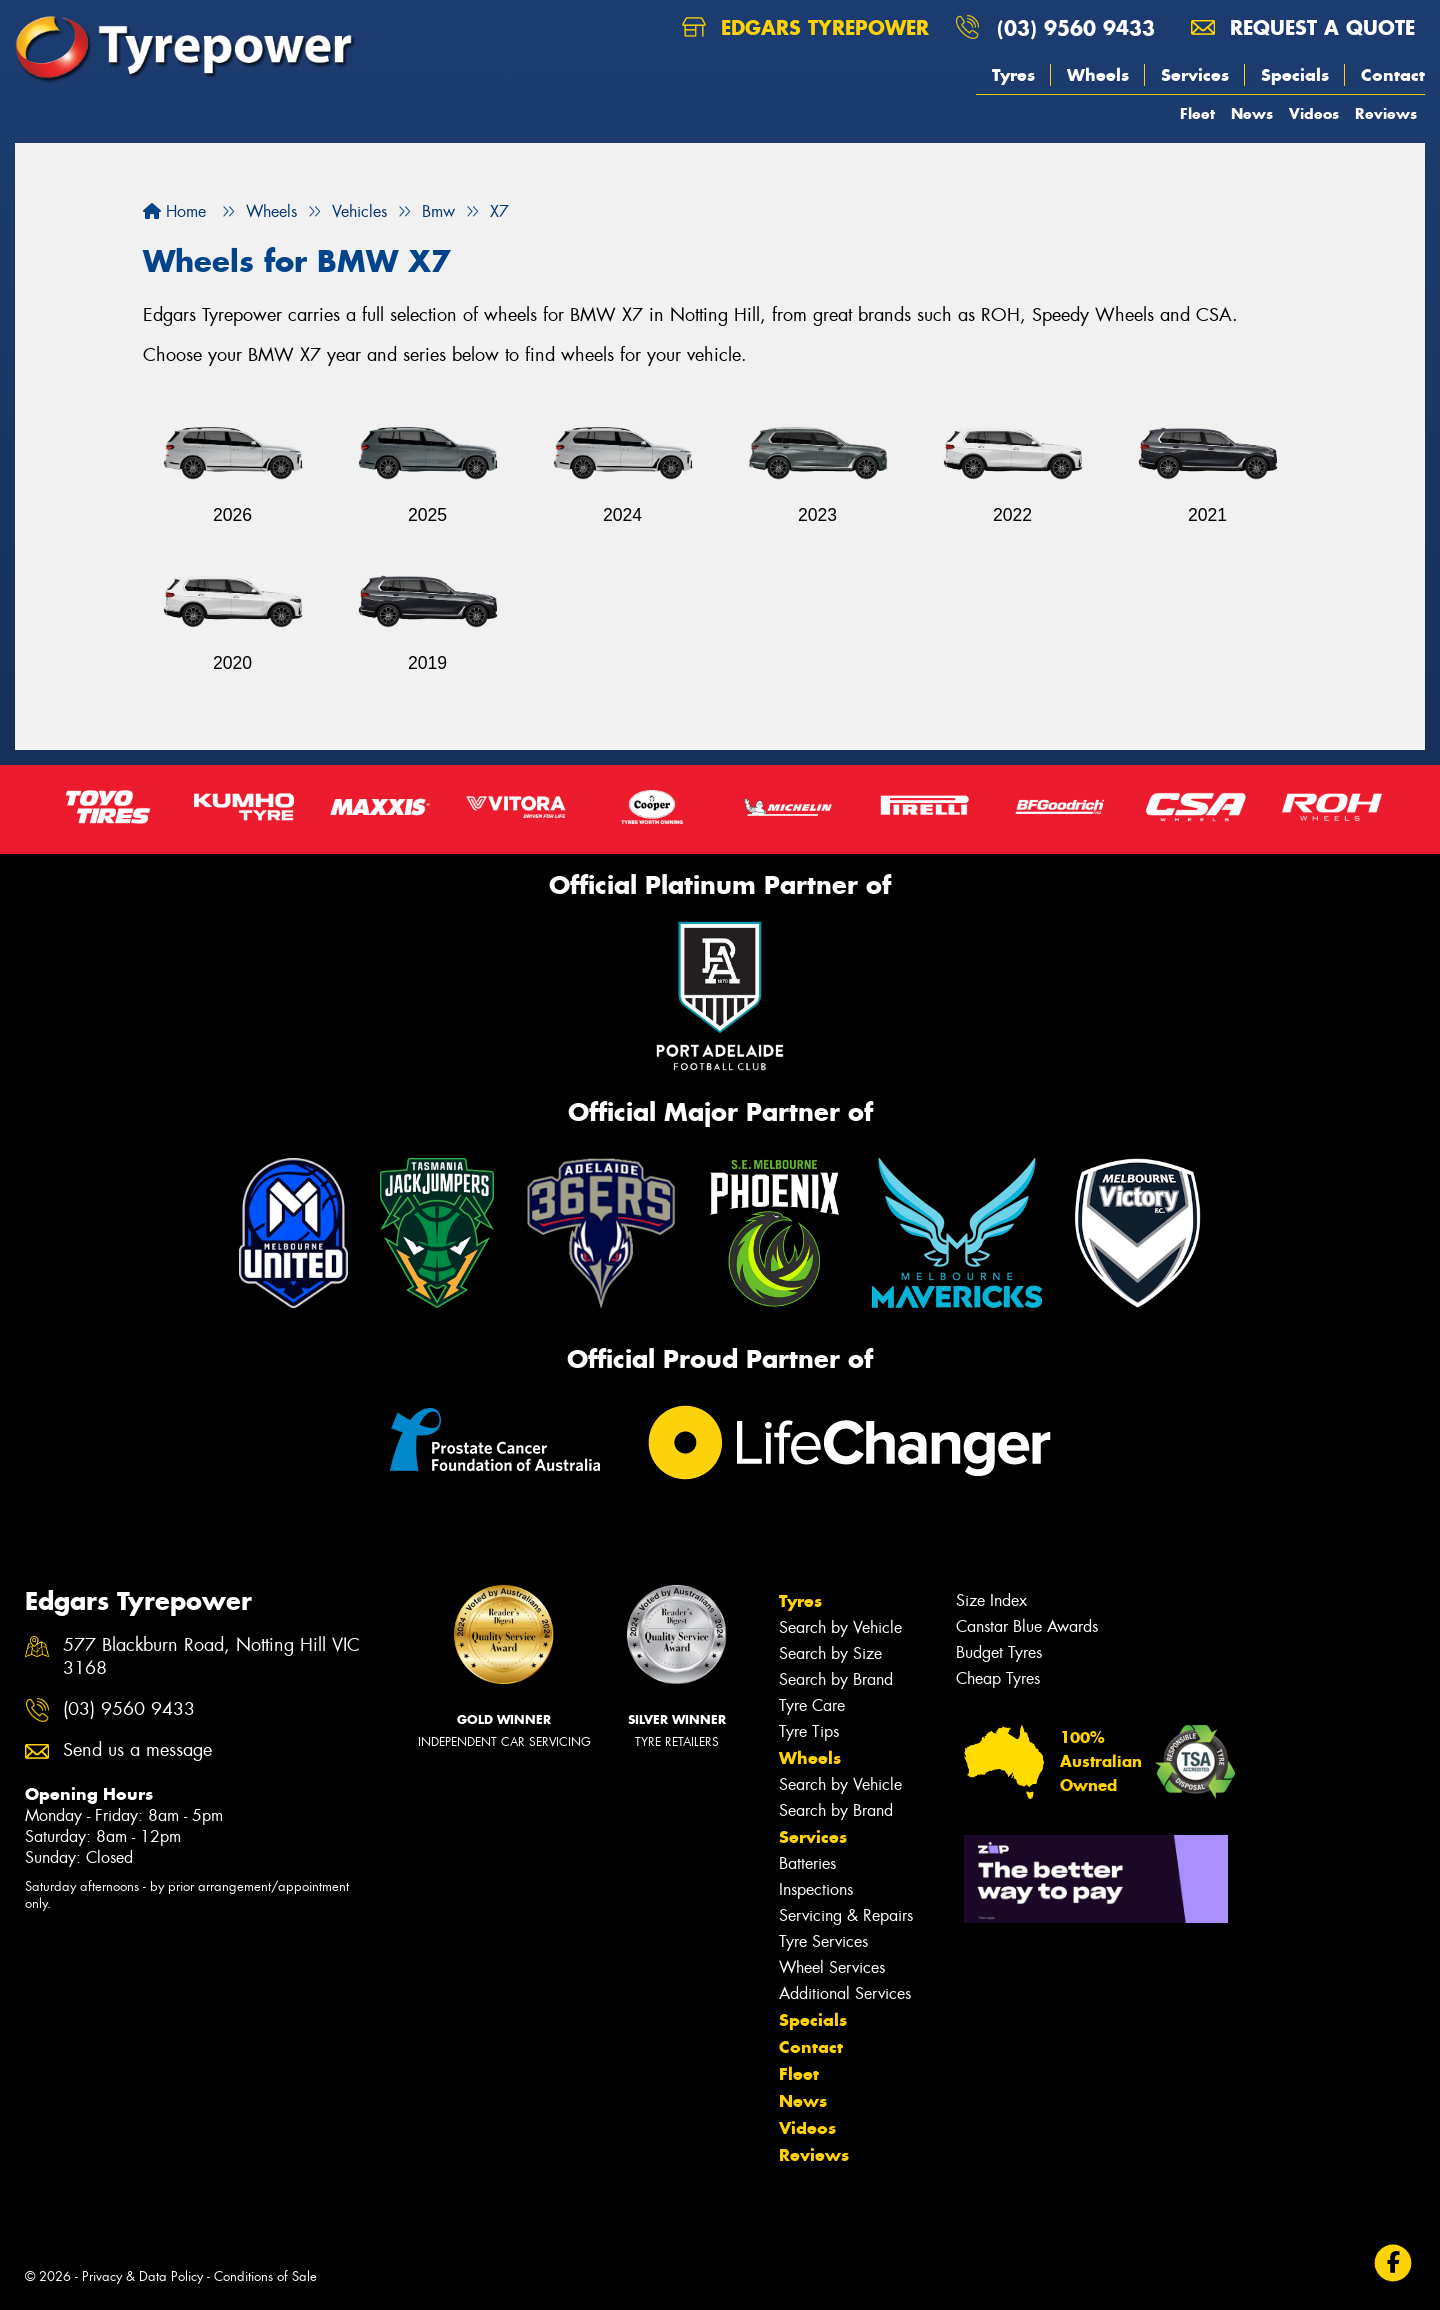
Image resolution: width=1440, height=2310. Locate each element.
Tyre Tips (809, 1731)
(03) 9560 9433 (1076, 27)
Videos (1314, 113)
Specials (1295, 75)
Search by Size (830, 1653)
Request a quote (1303, 27)
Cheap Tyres (998, 1678)
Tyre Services (823, 1941)
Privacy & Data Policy (142, 2276)
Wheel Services (832, 1967)
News (1252, 113)
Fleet (1197, 113)
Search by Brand (836, 1679)
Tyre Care (812, 1705)
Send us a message (137, 1750)
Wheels (1098, 75)
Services (1195, 75)
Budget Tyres (999, 1652)
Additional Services (845, 1993)
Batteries (807, 1863)
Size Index (991, 1600)
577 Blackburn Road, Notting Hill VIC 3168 (211, 1657)
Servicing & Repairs (846, 1915)
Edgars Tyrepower (805, 27)
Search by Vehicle (840, 1627)
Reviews (1386, 113)
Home (174, 211)
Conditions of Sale (265, 2276)
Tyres (1013, 75)
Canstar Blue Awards (1027, 1626)
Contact (1393, 75)
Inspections (816, 1889)
